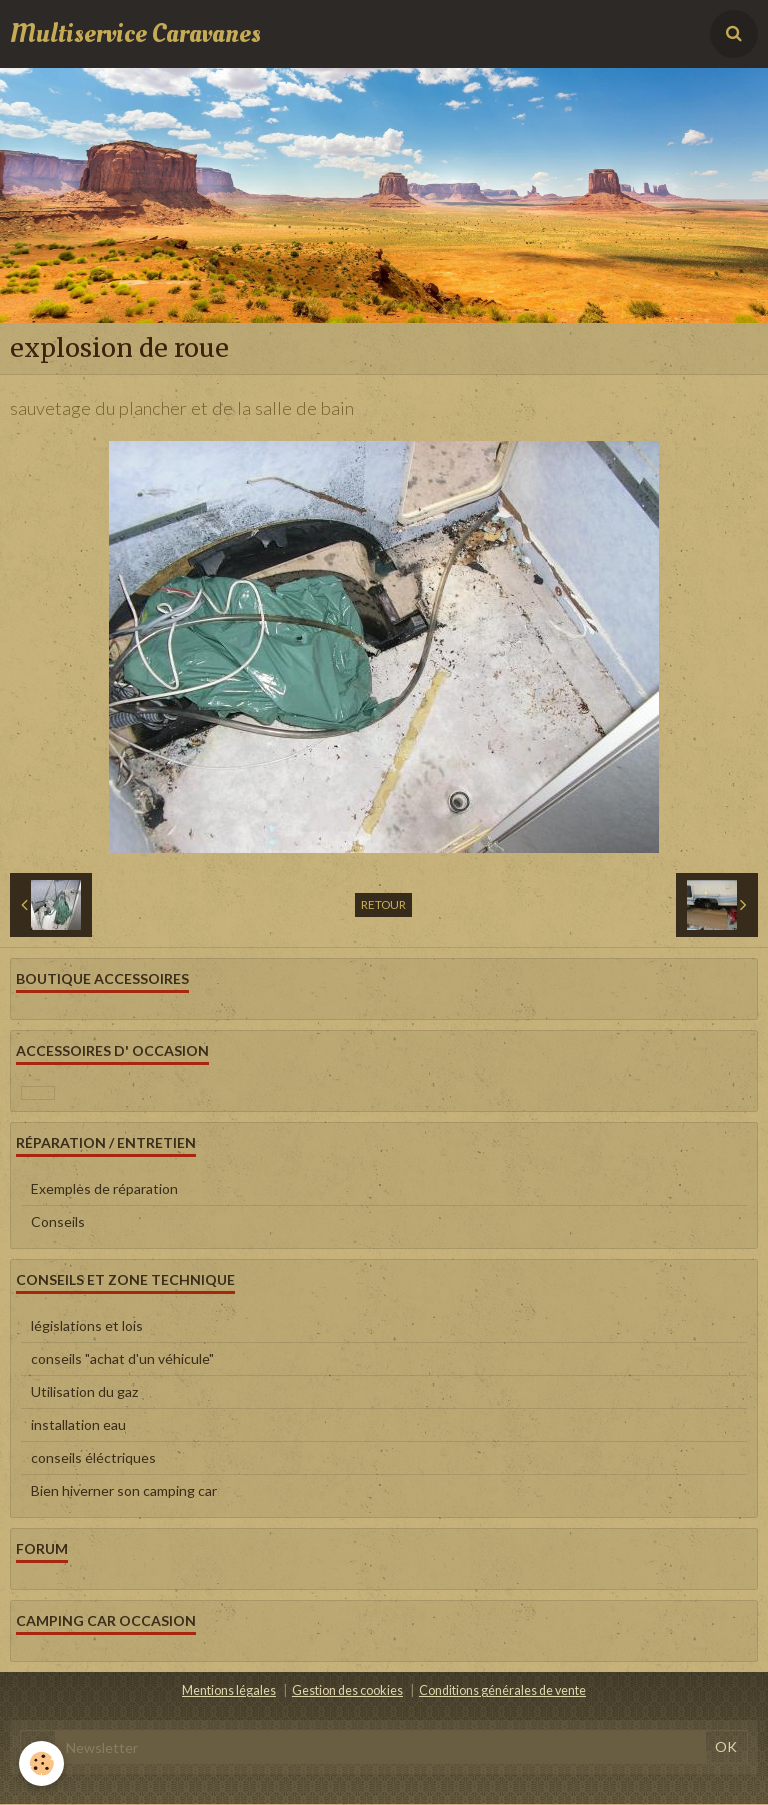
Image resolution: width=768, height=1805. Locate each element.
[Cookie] (42, 1763)
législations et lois (87, 1327)
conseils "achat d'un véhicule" (122, 1360)
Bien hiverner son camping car (124, 1492)
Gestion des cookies (347, 1692)
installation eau (78, 1426)
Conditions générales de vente (502, 1692)
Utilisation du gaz (84, 1393)
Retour (383, 906)
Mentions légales (229, 1692)
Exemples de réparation (104, 1190)
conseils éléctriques (93, 1459)
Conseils (58, 1223)
